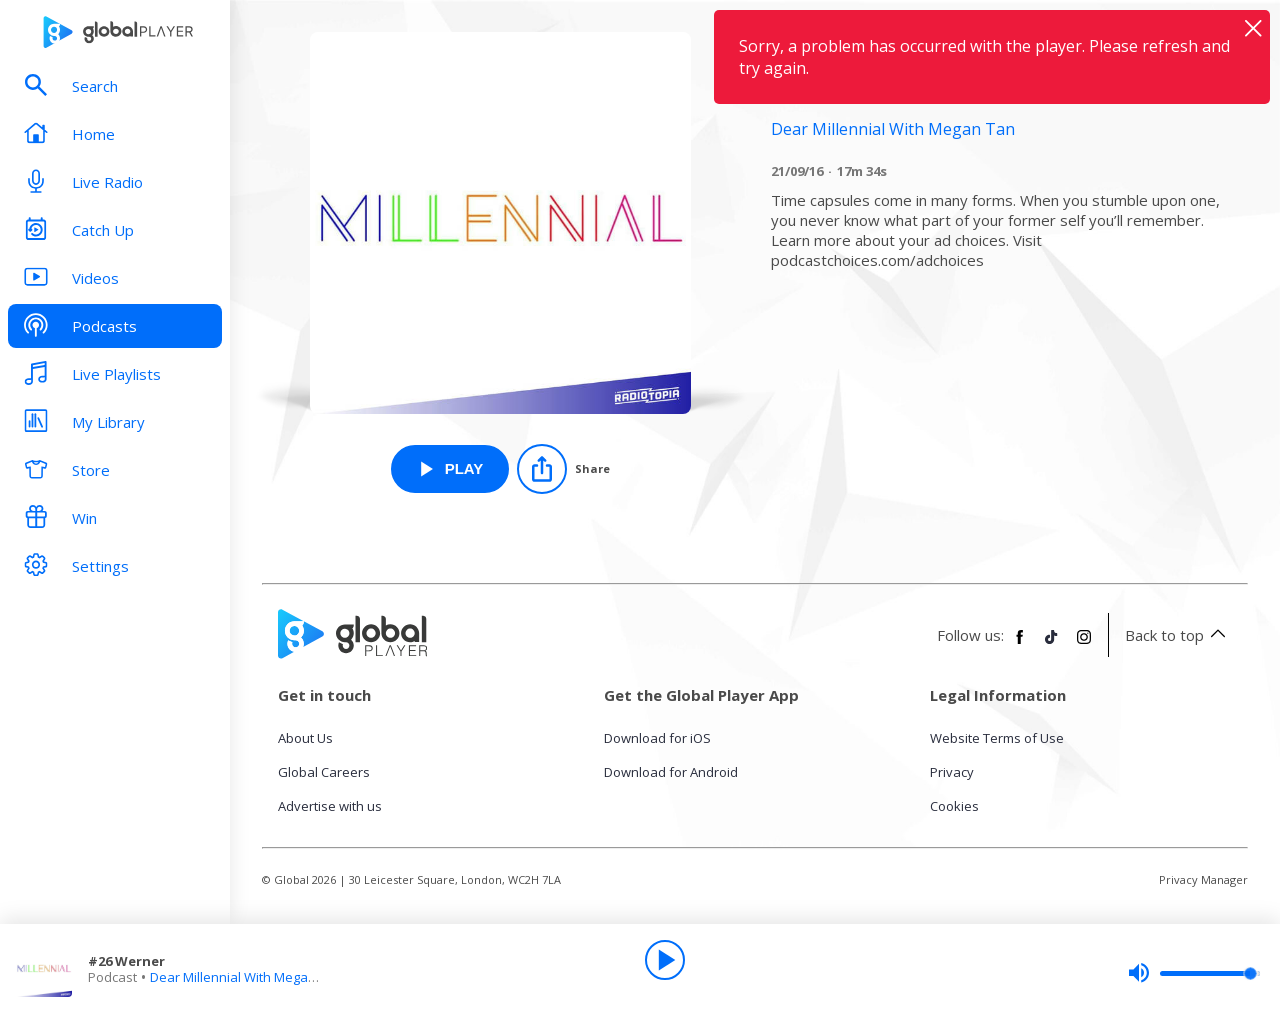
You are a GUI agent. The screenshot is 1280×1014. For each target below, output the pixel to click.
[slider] (1194, 973)
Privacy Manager (1203, 879)
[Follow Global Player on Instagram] (1084, 645)
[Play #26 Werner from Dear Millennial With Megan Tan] (450, 469)
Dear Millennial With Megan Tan (246, 977)
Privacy (952, 772)
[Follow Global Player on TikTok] (1052, 645)
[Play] (665, 960)
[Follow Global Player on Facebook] (1020, 645)
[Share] (563, 469)
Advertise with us (330, 806)
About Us (305, 738)
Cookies (954, 806)
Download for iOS (657, 738)
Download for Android (671, 772)
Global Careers (324, 772)
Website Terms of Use (997, 738)
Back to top (1178, 635)
